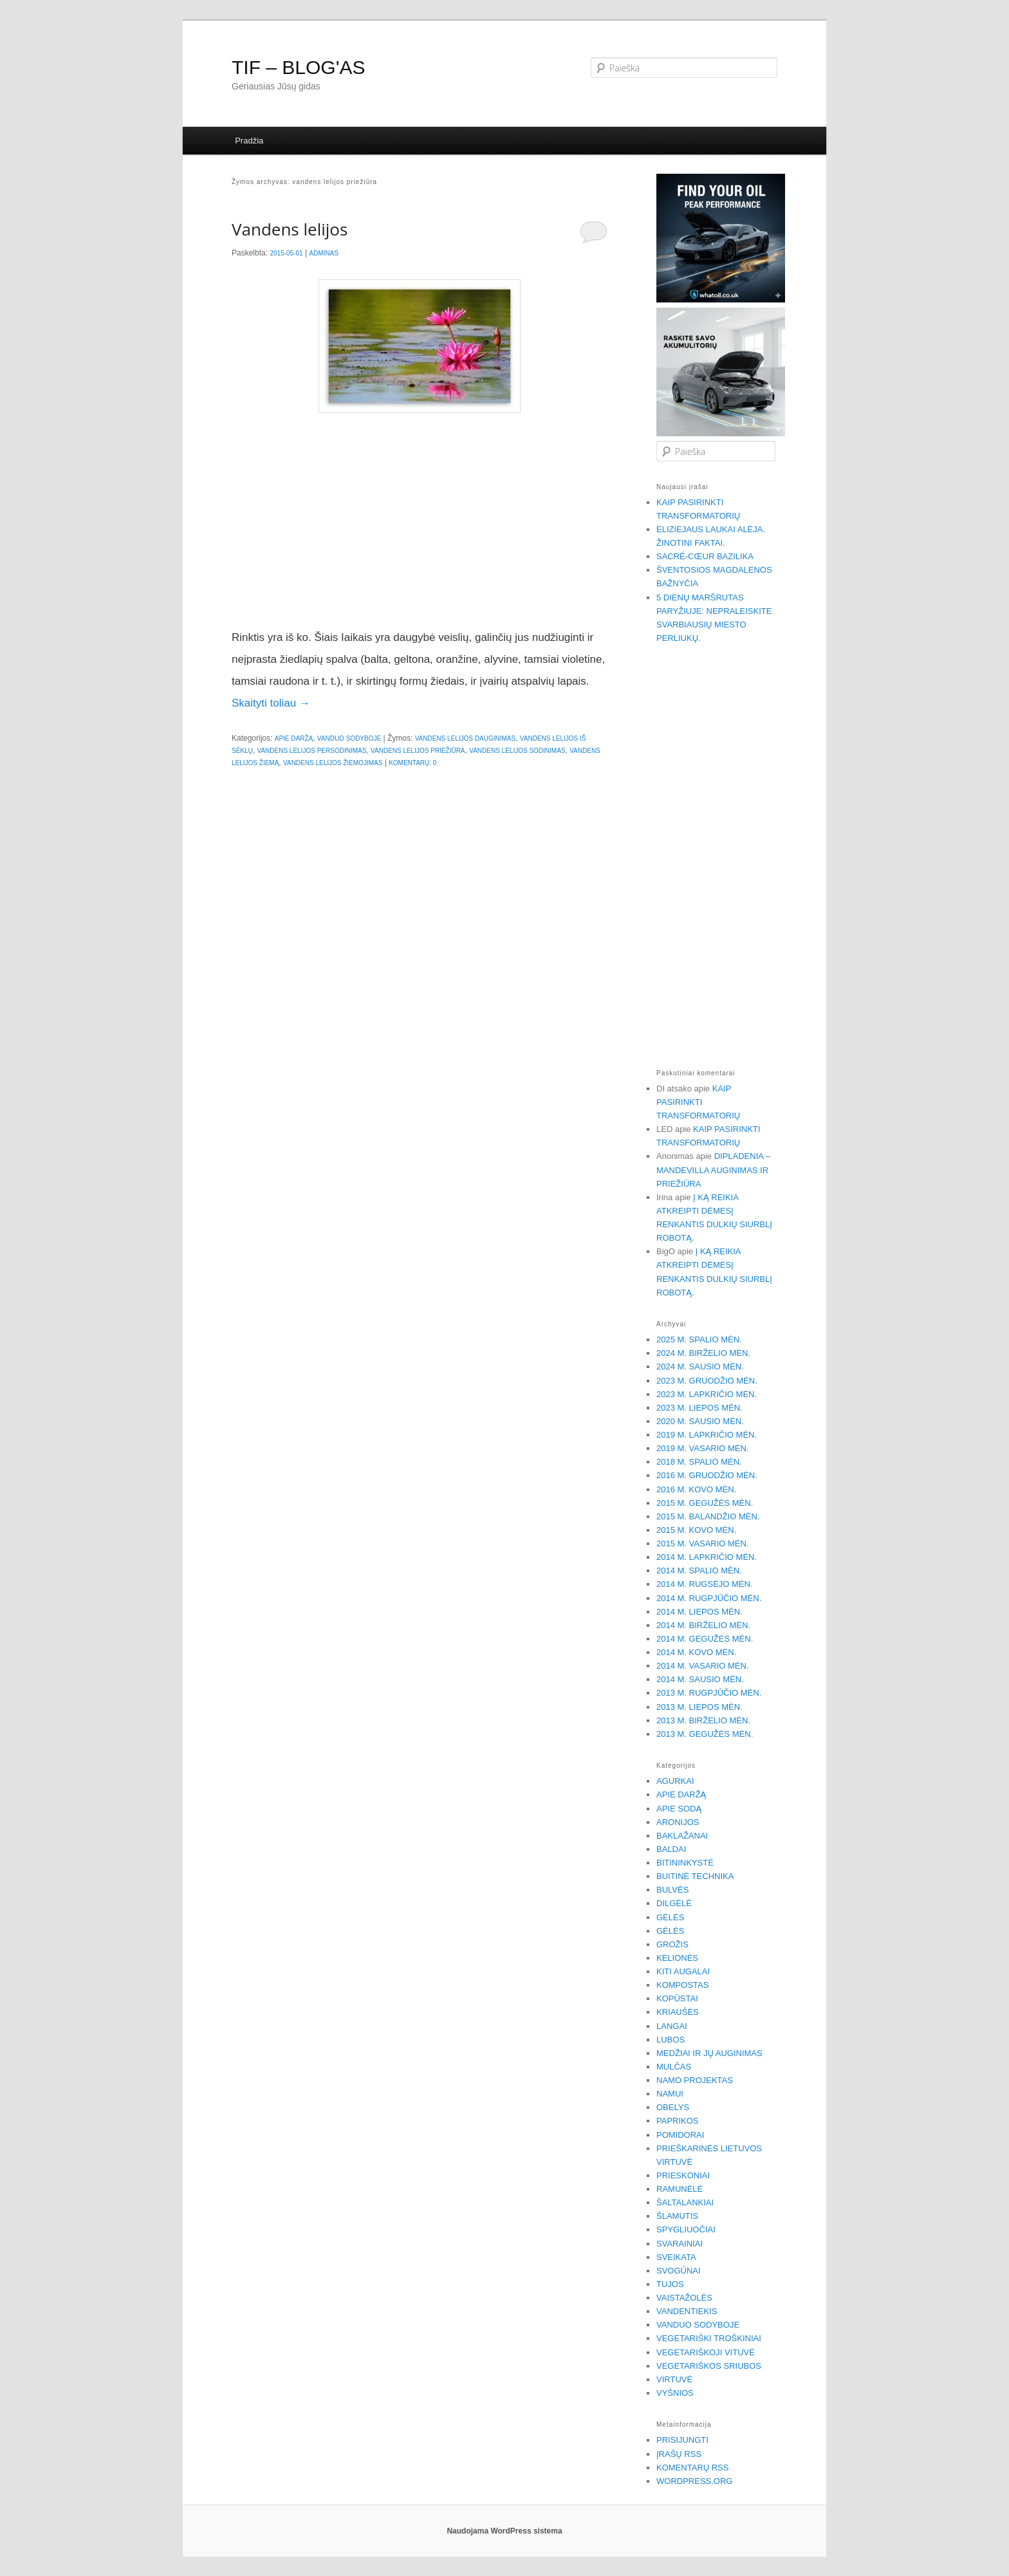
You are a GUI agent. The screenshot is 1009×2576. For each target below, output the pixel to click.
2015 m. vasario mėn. (702, 1543)
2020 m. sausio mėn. (700, 1421)
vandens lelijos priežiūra (418, 750)
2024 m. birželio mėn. (703, 1353)
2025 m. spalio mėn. (699, 1339)
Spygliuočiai (686, 2229)
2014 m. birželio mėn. (703, 1625)
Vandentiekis (686, 2311)
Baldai (671, 1849)
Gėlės (670, 1917)
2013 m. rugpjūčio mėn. (708, 1693)
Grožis (672, 1944)
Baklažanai (682, 1835)
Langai (671, 2026)
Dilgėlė (674, 1903)
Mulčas (673, 2066)
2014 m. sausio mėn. (700, 1679)
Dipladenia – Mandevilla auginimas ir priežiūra (713, 1169)
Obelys (672, 2107)
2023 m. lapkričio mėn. (706, 1394)
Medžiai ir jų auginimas (709, 2053)
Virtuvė (674, 2379)
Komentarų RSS (692, 2467)
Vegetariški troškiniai (708, 2338)
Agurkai (675, 1781)
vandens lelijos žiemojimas (332, 762)
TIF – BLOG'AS (298, 67)
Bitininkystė (685, 1862)
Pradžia (249, 140)
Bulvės (672, 1890)
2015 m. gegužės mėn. (704, 1503)
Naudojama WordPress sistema (504, 2530)
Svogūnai (678, 2270)
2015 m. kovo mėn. (696, 1530)
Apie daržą (294, 738)
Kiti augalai (683, 1971)
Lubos (670, 2039)
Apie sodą (678, 1808)
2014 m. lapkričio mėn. (706, 1557)
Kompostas (682, 1985)
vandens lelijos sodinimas (517, 750)
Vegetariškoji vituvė (705, 2352)
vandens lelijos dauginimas (465, 738)
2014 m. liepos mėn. (699, 1612)
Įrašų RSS (678, 2454)
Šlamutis (677, 2216)
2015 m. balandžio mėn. (707, 1516)
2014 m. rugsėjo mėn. (704, 1584)
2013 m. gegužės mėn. (704, 1734)
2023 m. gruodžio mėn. (706, 1380)
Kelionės (677, 1958)
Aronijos (677, 1822)
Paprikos (677, 2121)
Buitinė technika (695, 1876)
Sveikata (676, 2257)
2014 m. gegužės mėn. (704, 1639)
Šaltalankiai (685, 2202)
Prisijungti (682, 2440)
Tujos (670, 2284)
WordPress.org (694, 2481)
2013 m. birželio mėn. (703, 1720)
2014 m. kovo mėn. (696, 1652)
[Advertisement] (419, 521)
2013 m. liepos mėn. (699, 1707)
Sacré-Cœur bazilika (705, 556)
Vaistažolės (684, 2298)
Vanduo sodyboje (349, 738)
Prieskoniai (683, 2175)
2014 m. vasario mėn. (702, 1666)
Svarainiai (679, 2243)
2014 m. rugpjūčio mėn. (708, 1598)
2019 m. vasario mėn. (702, 1448)
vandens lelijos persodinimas (311, 750)
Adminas (323, 253)
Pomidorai (680, 2135)
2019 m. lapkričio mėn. (706, 1435)
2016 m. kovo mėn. (696, 1489)
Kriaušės (677, 2012)
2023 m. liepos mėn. (699, 1408)
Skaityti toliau (271, 703)
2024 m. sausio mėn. (700, 1366)
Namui (669, 2094)
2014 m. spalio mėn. (699, 1570)
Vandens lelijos (289, 229)
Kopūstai (677, 1998)
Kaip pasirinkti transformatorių (698, 1102)
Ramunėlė (679, 2189)
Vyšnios (675, 2393)
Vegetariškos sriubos (708, 2366)
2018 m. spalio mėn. (699, 1462)
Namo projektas (694, 2080)
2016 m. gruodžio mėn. (706, 1475)
